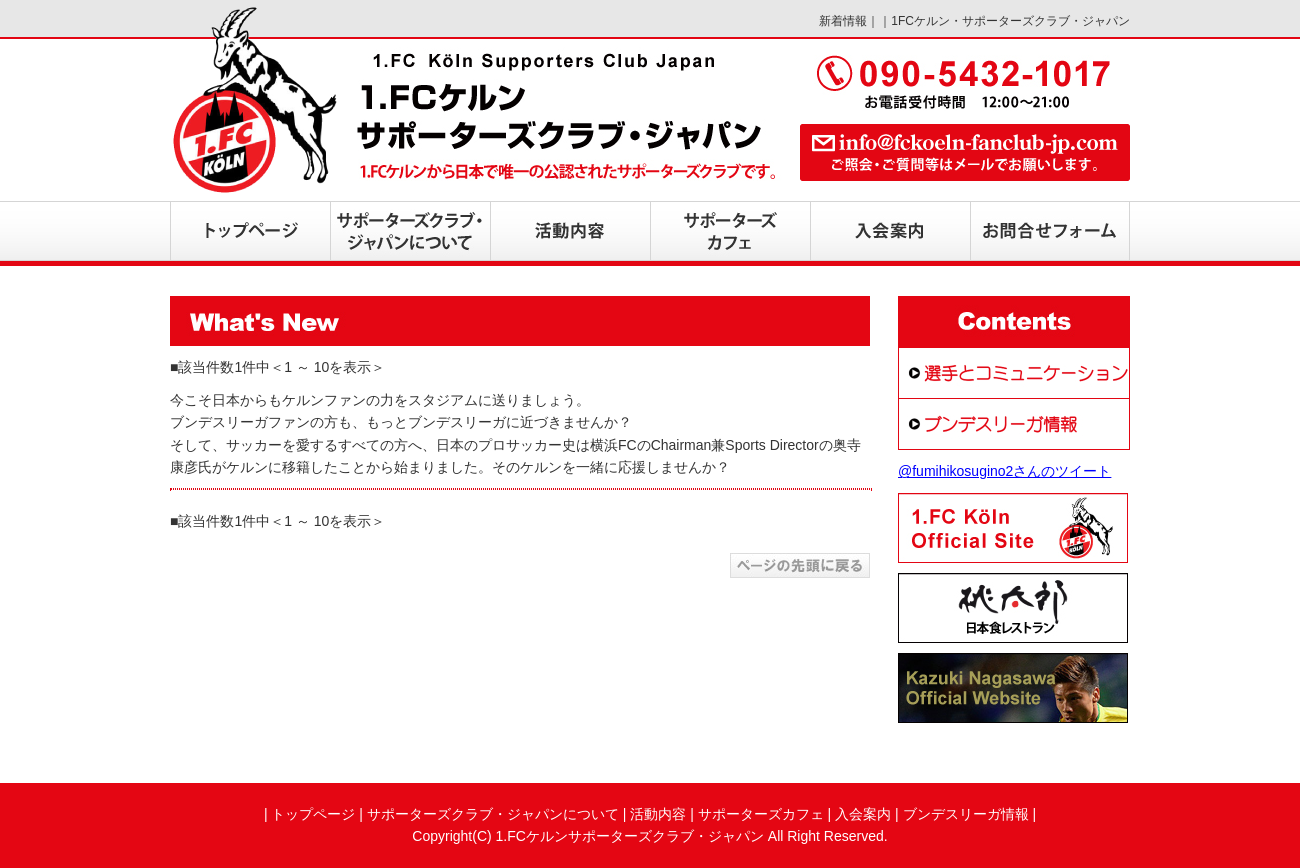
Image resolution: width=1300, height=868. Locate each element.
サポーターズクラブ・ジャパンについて (493, 814)
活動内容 (658, 814)
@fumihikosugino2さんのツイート (1004, 471)
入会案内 (863, 814)
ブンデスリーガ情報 (966, 814)
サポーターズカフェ (761, 814)
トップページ (313, 814)
